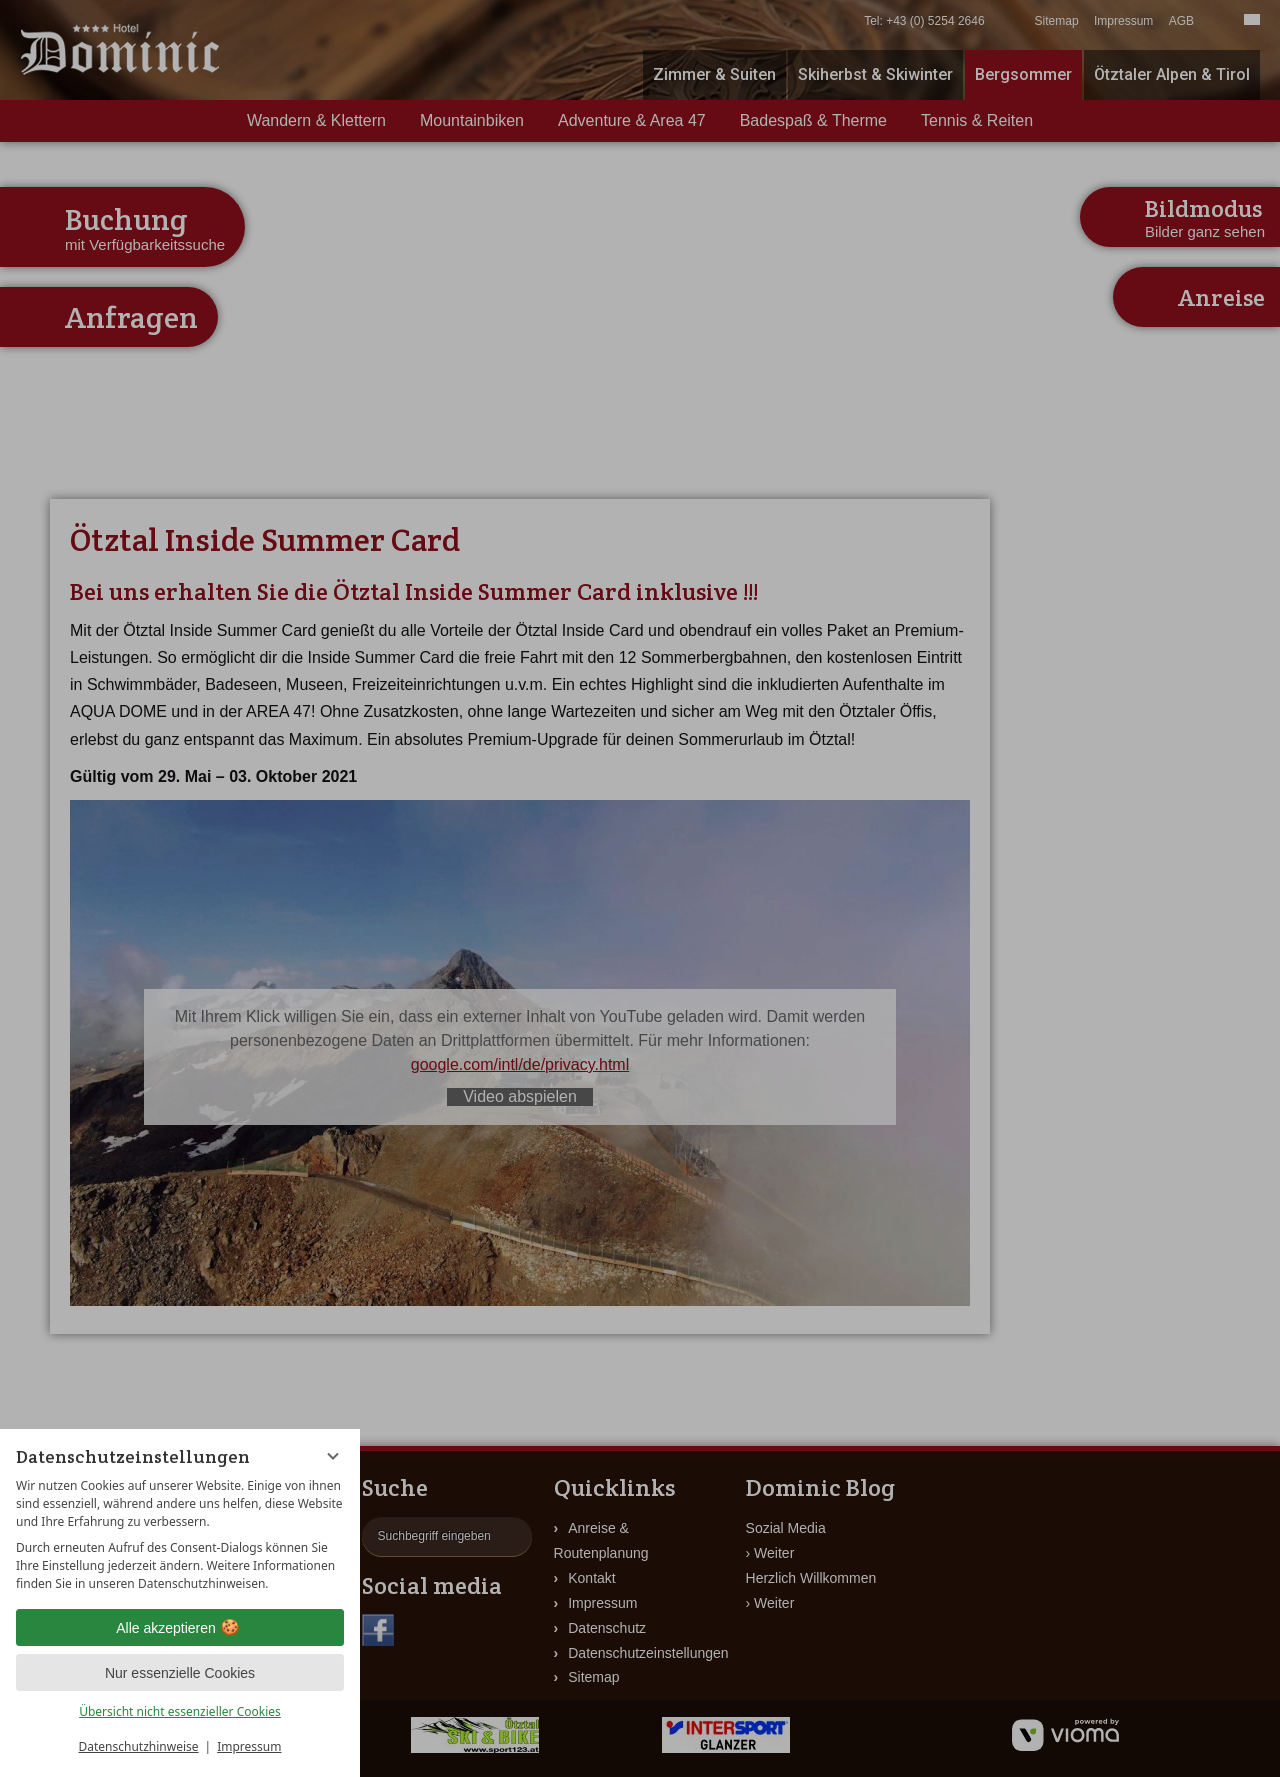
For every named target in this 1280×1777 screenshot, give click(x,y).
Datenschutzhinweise (139, 1746)
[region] (180, 1535)
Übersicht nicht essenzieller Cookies (180, 1711)
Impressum (249, 1746)
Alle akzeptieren (180, 1628)
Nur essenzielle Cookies (180, 1673)
